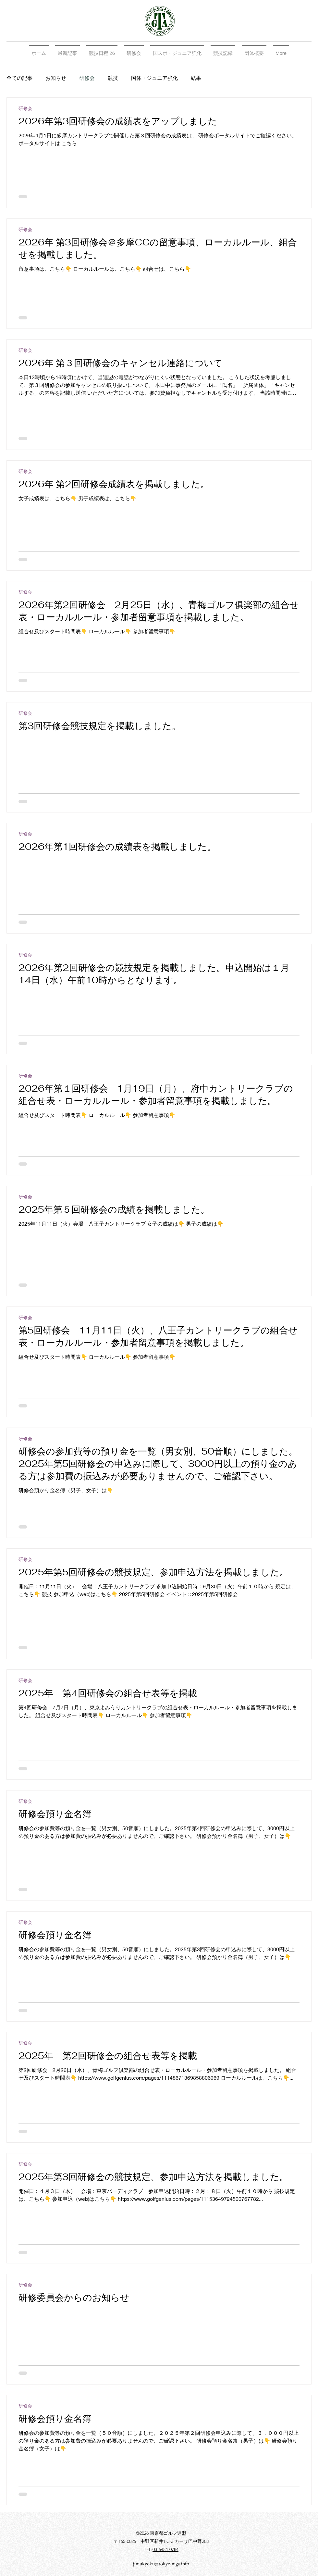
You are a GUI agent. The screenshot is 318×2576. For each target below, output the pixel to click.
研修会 (87, 78)
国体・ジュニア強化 (154, 78)
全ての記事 (19, 78)
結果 (196, 78)
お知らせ (55, 78)
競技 (113, 78)
